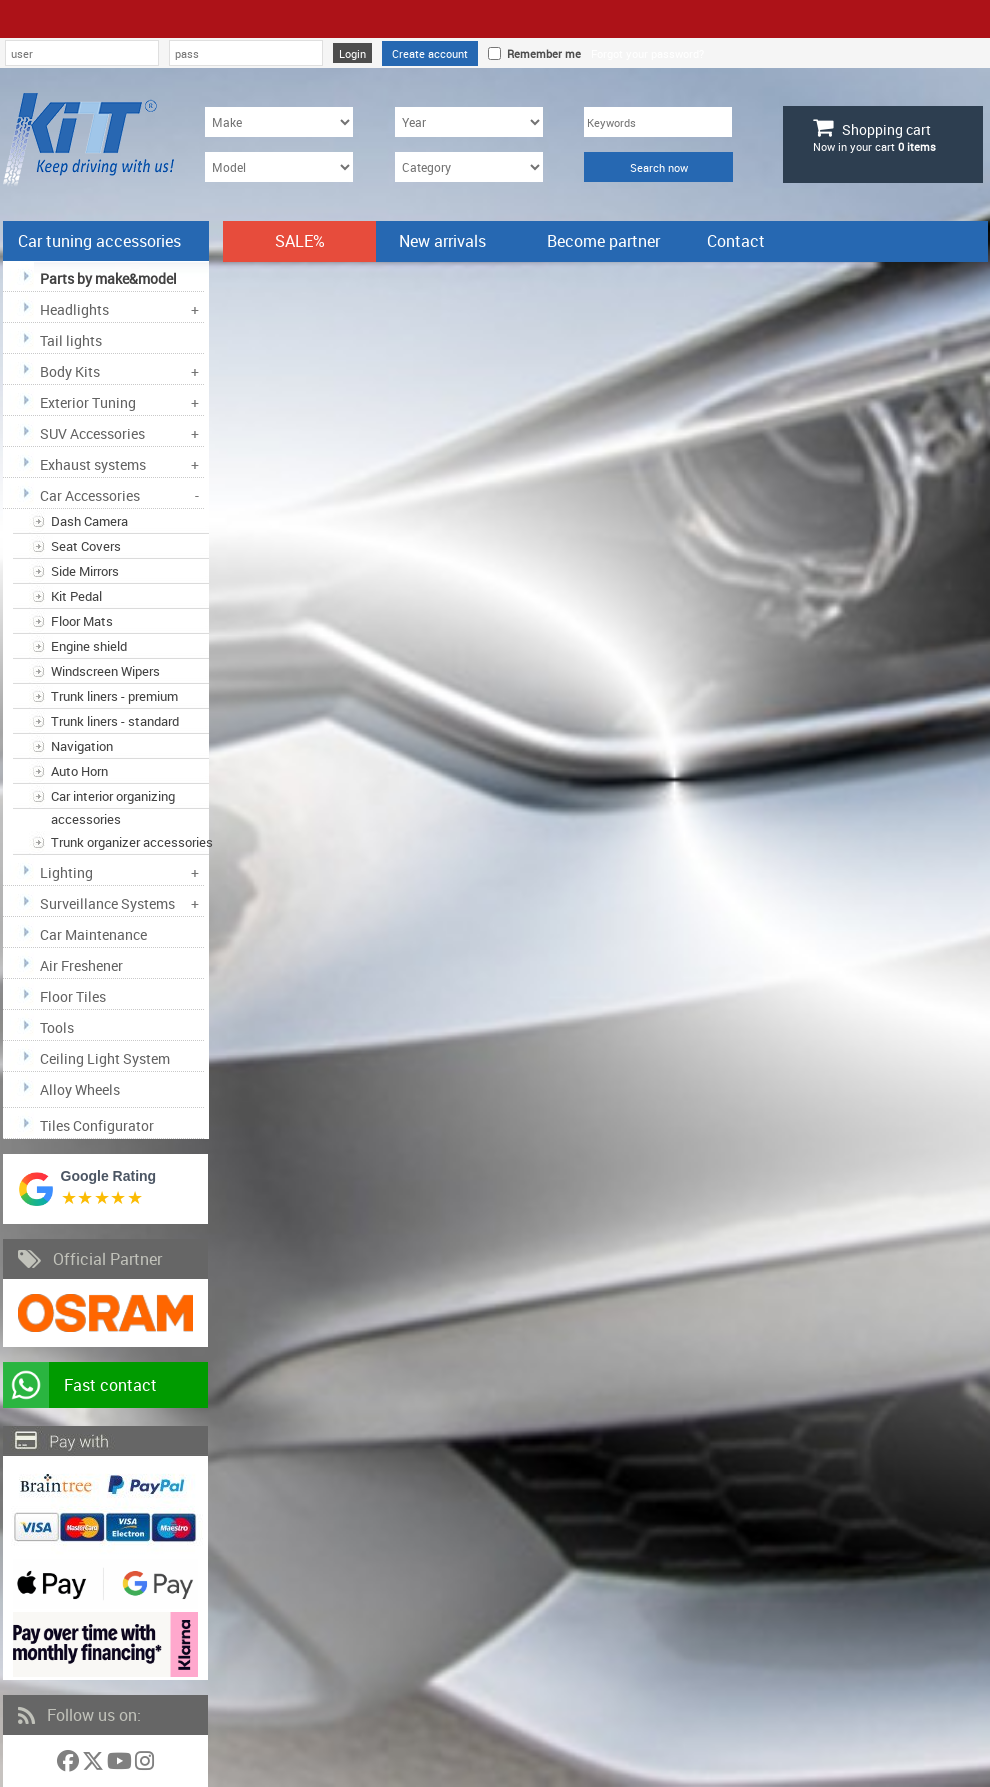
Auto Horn (79, 771)
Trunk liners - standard (115, 721)
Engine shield (89, 646)
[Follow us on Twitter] (94, 1764)
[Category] (469, 167)
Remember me (541, 53)
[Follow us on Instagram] (144, 1764)
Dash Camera (89, 521)
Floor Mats (82, 621)
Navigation (82, 746)
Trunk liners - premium (114, 696)
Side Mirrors (85, 571)
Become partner (603, 241)
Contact (736, 241)
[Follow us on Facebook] (69, 1764)
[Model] (279, 167)
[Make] (279, 122)
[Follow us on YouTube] (121, 1764)
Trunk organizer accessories (132, 842)
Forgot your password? (647, 53)
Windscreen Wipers (105, 671)
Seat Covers (86, 546)
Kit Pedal (76, 596)
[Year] (469, 122)
